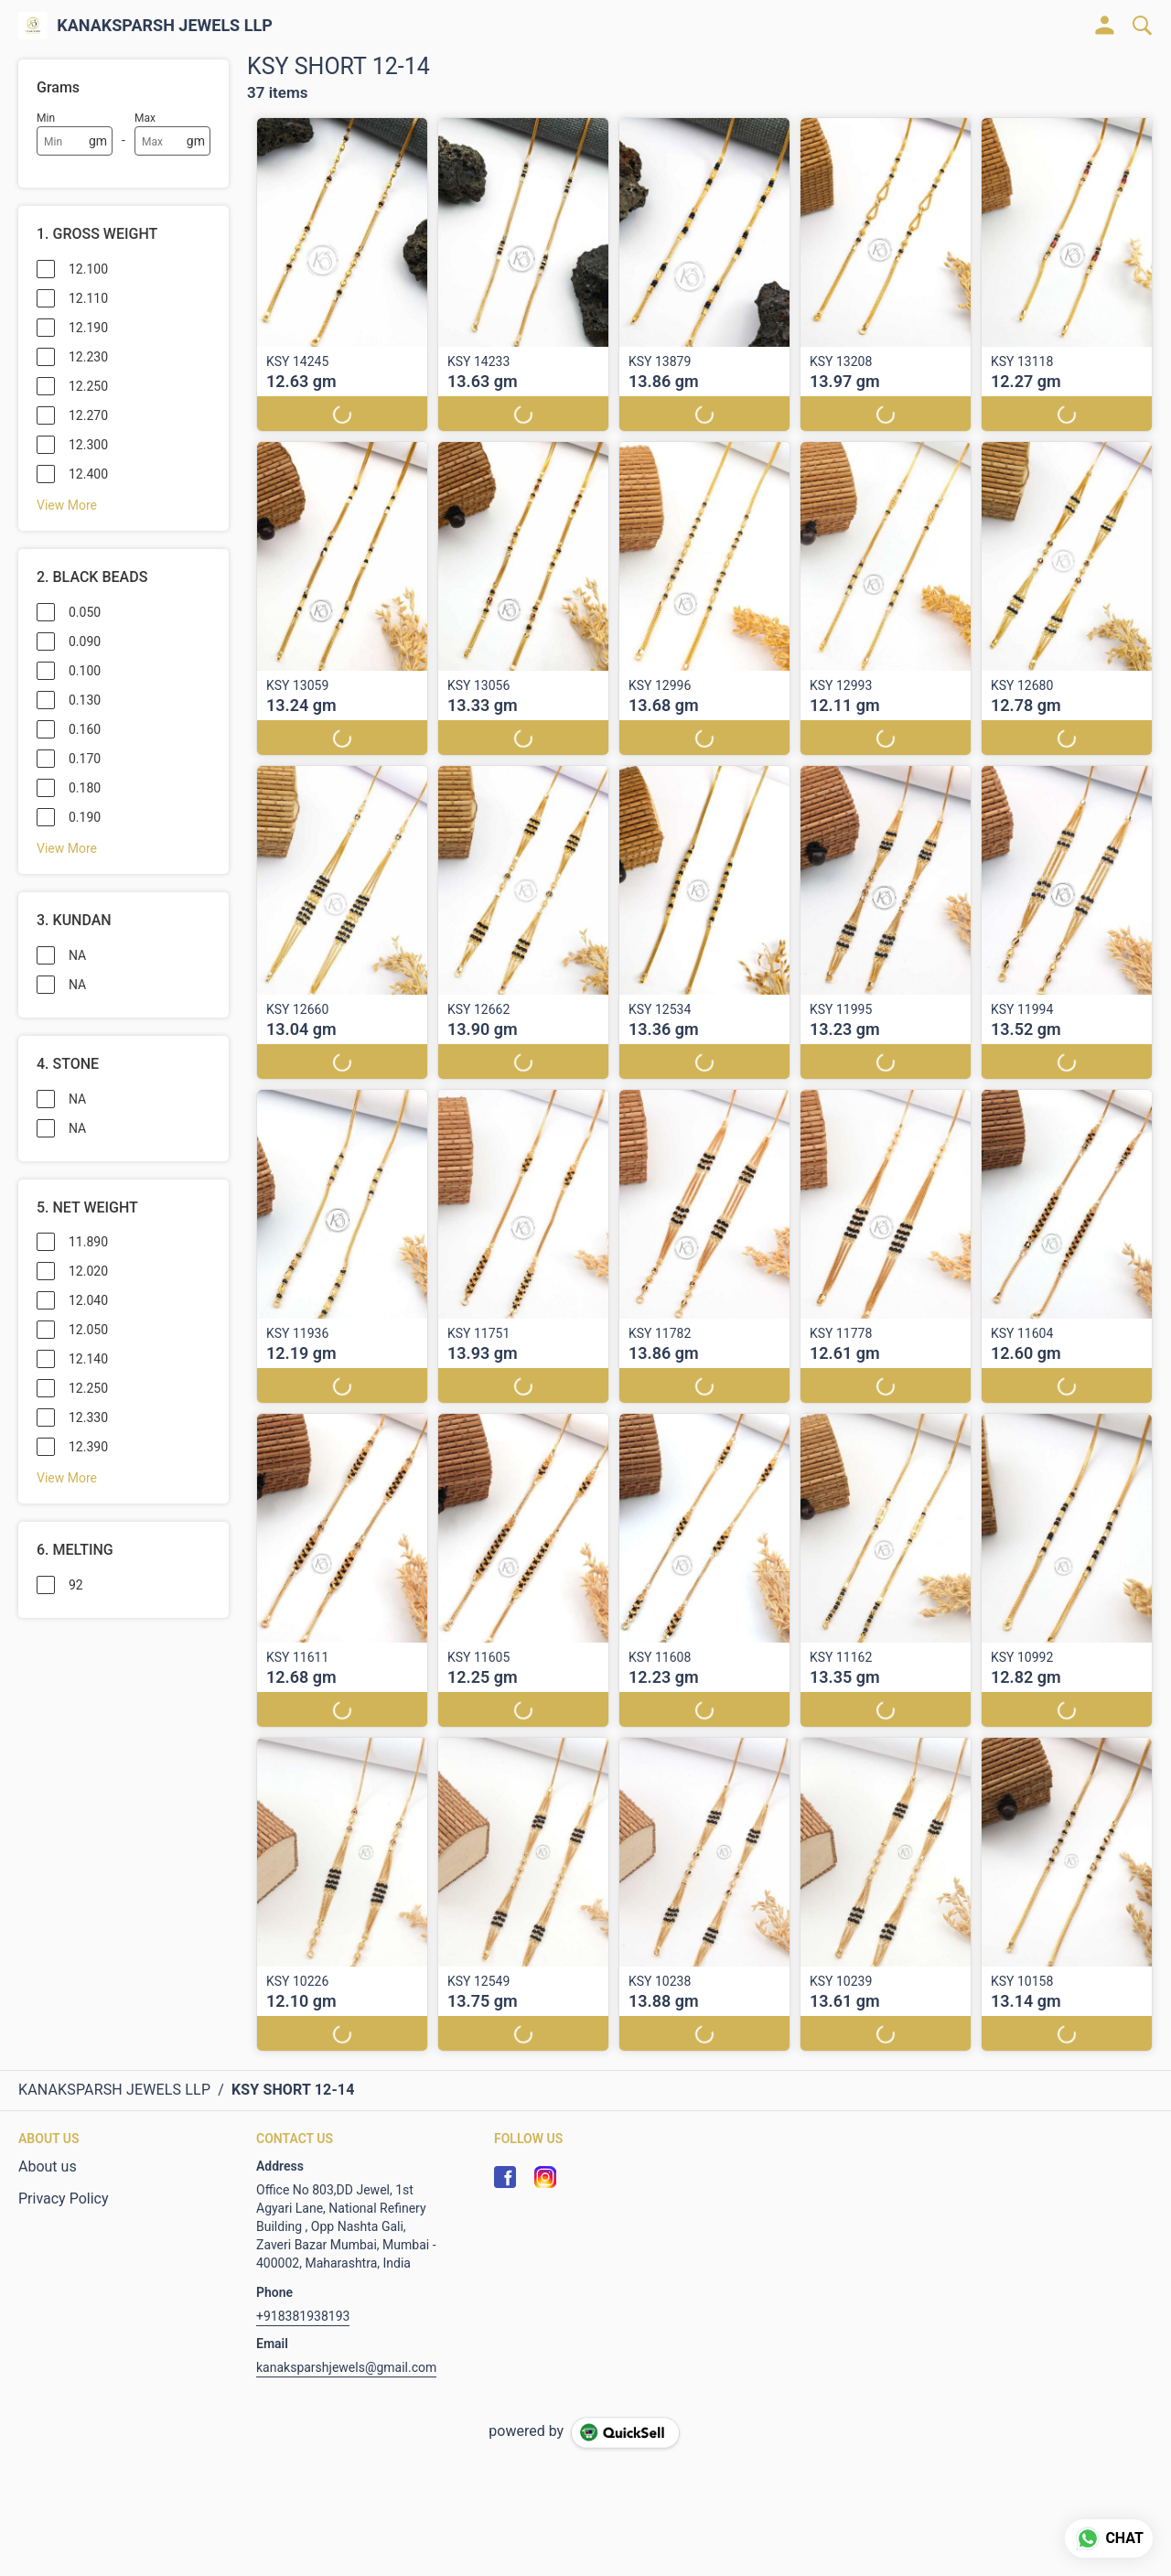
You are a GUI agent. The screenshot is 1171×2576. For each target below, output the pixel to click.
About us (47, 2166)
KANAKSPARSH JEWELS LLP (165, 25)
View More (67, 505)
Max (145, 118)
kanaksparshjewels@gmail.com (346, 2367)
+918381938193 (302, 2316)
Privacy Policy (63, 2198)
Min (46, 118)
